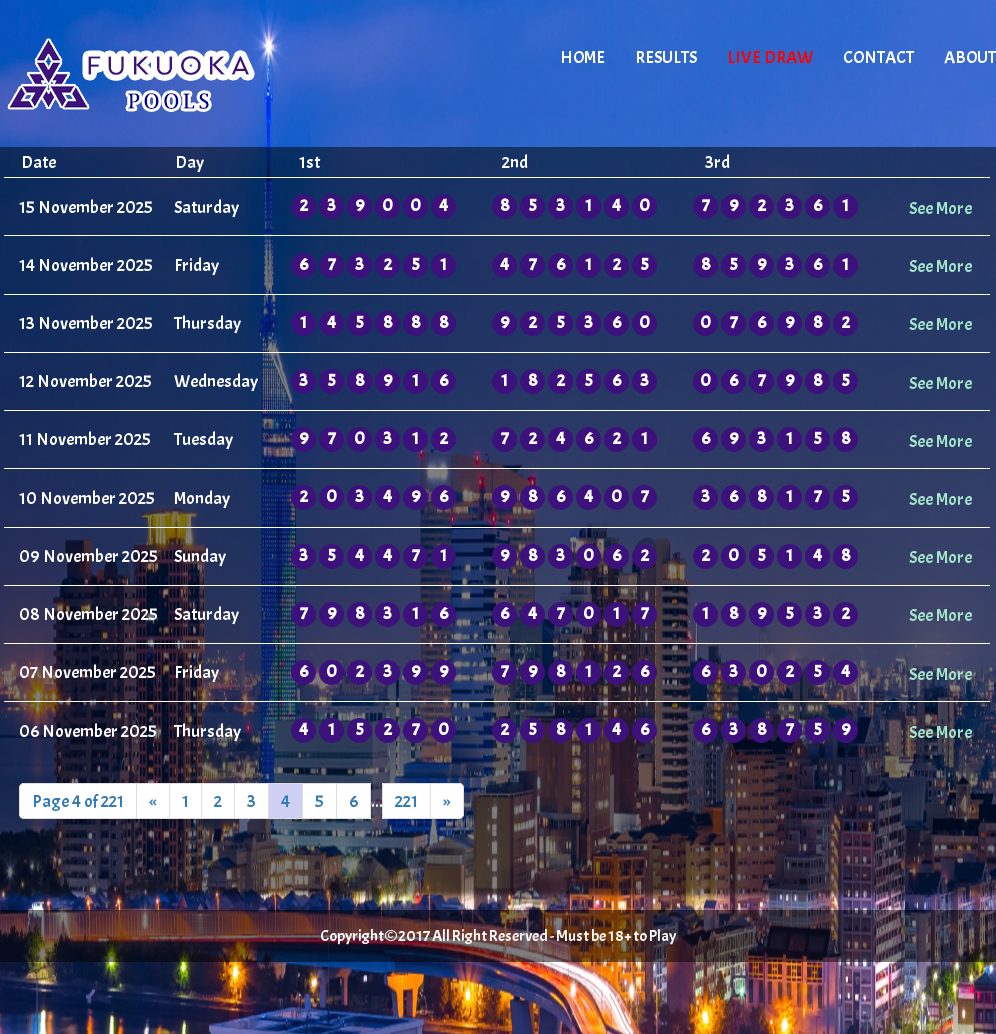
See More (940, 208)
